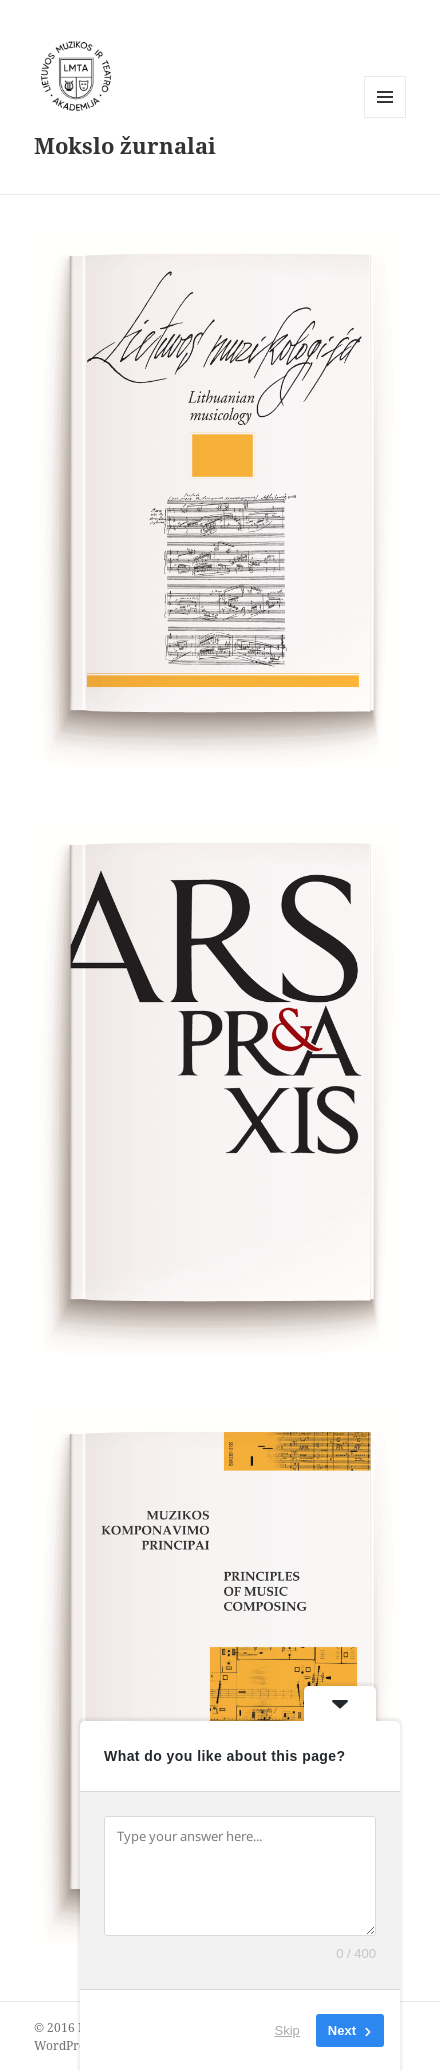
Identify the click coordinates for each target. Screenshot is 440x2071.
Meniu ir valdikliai (385, 117)
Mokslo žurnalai (125, 145)
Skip (287, 2030)
